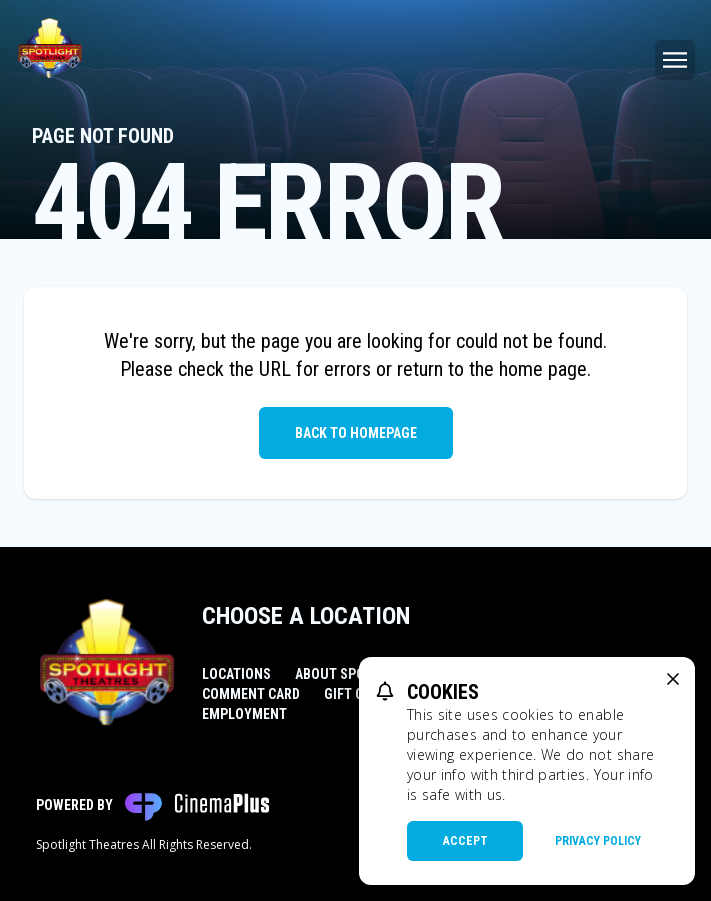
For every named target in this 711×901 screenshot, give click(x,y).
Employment (244, 714)
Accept (465, 841)
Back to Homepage (356, 433)
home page (543, 369)
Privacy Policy (598, 841)
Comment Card (251, 694)
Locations (236, 674)
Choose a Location (306, 616)
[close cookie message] (673, 679)
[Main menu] (675, 60)
